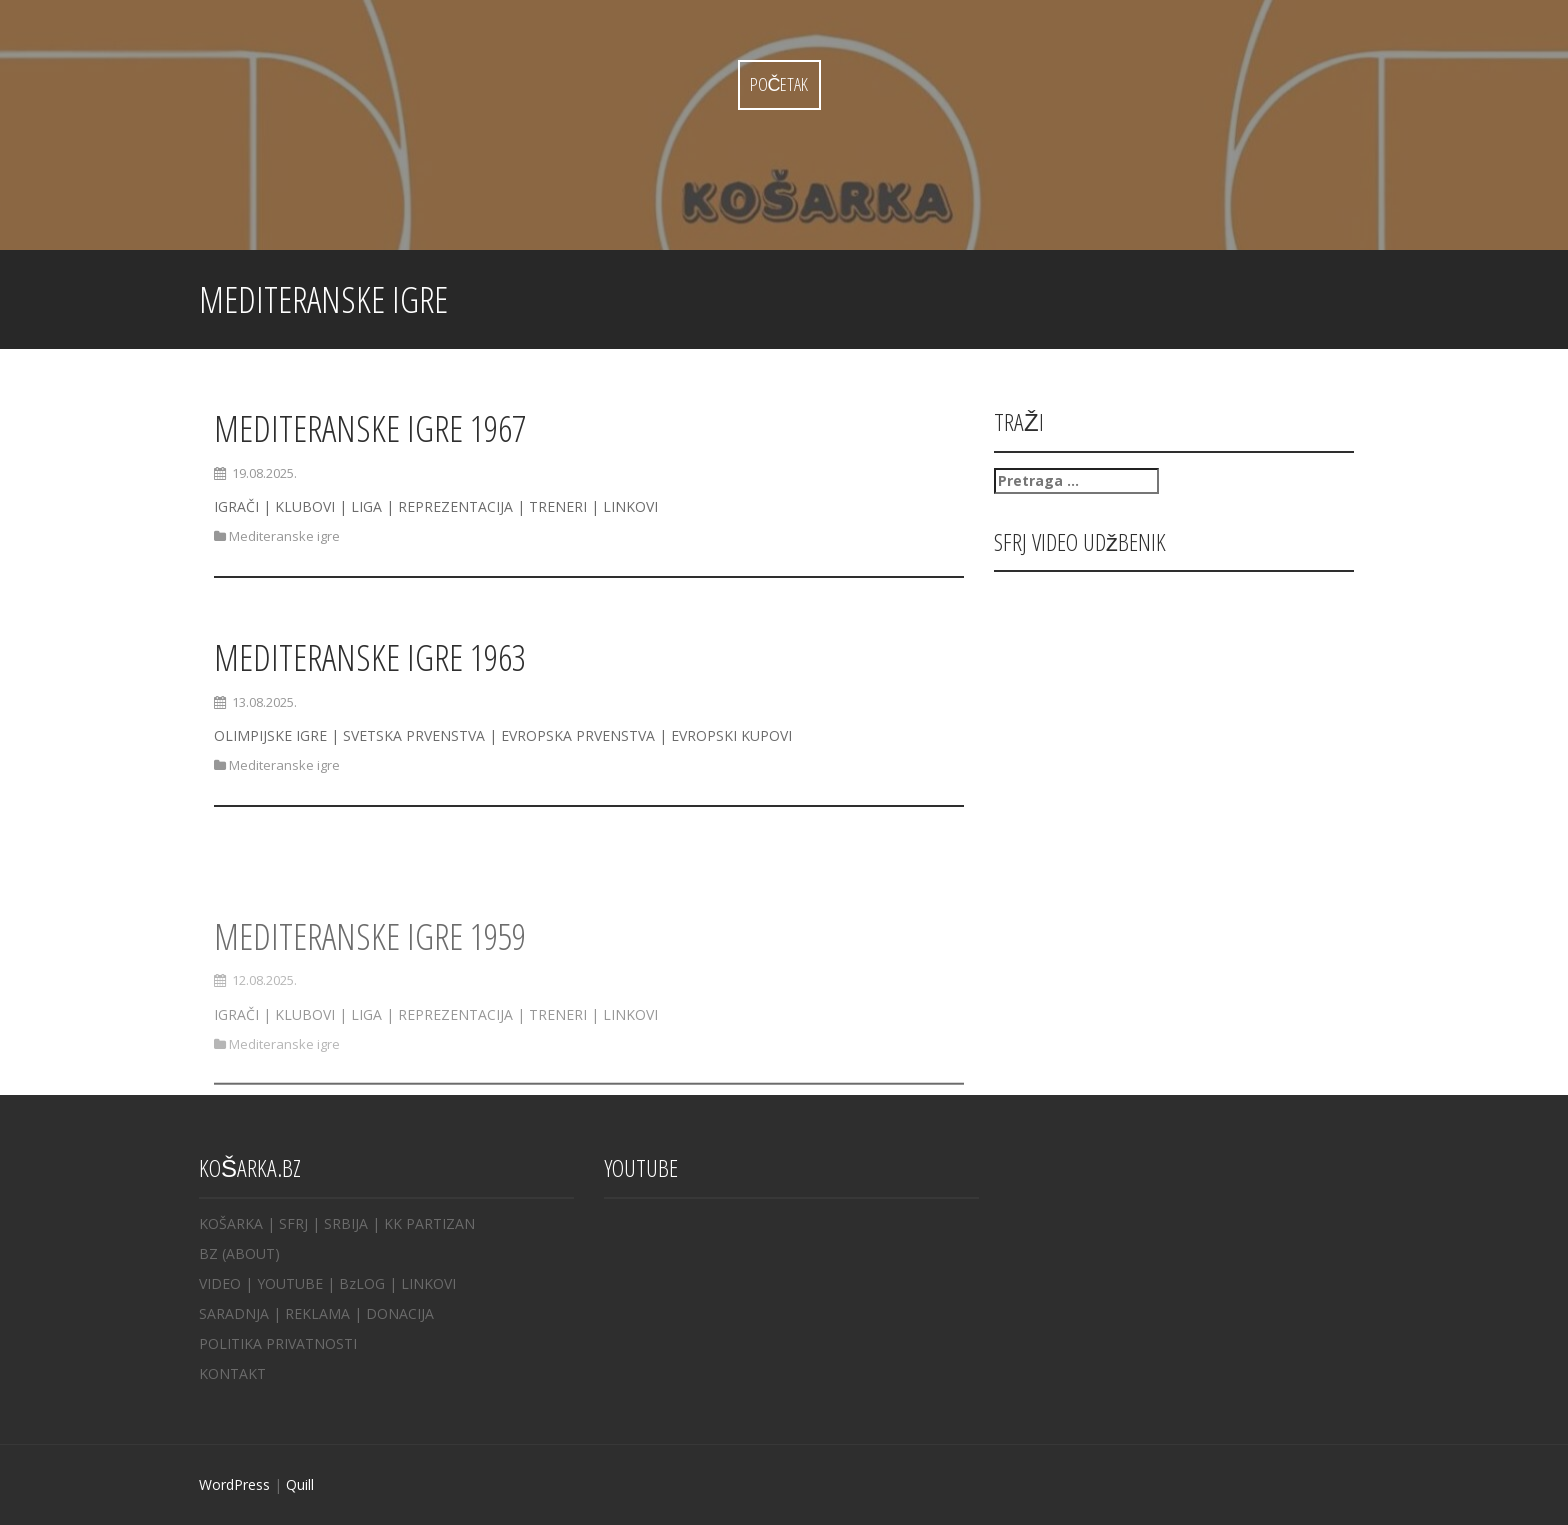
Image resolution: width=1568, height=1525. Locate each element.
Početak (779, 84)
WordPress (234, 1484)
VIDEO (220, 1283)
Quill (300, 1484)
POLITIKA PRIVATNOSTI (278, 1343)
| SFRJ (287, 1223)
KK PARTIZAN (429, 1223)
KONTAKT (232, 1373)
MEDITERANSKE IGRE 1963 (370, 657)
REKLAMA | (325, 1313)
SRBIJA (346, 1223)
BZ (208, 1253)
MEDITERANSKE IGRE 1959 (370, 968)
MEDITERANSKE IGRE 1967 (370, 428)
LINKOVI (428, 1283)
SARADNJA (234, 1313)
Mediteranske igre (284, 536)
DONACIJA (400, 1313)
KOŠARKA (231, 1223)
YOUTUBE (290, 1283)
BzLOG (362, 1283)
